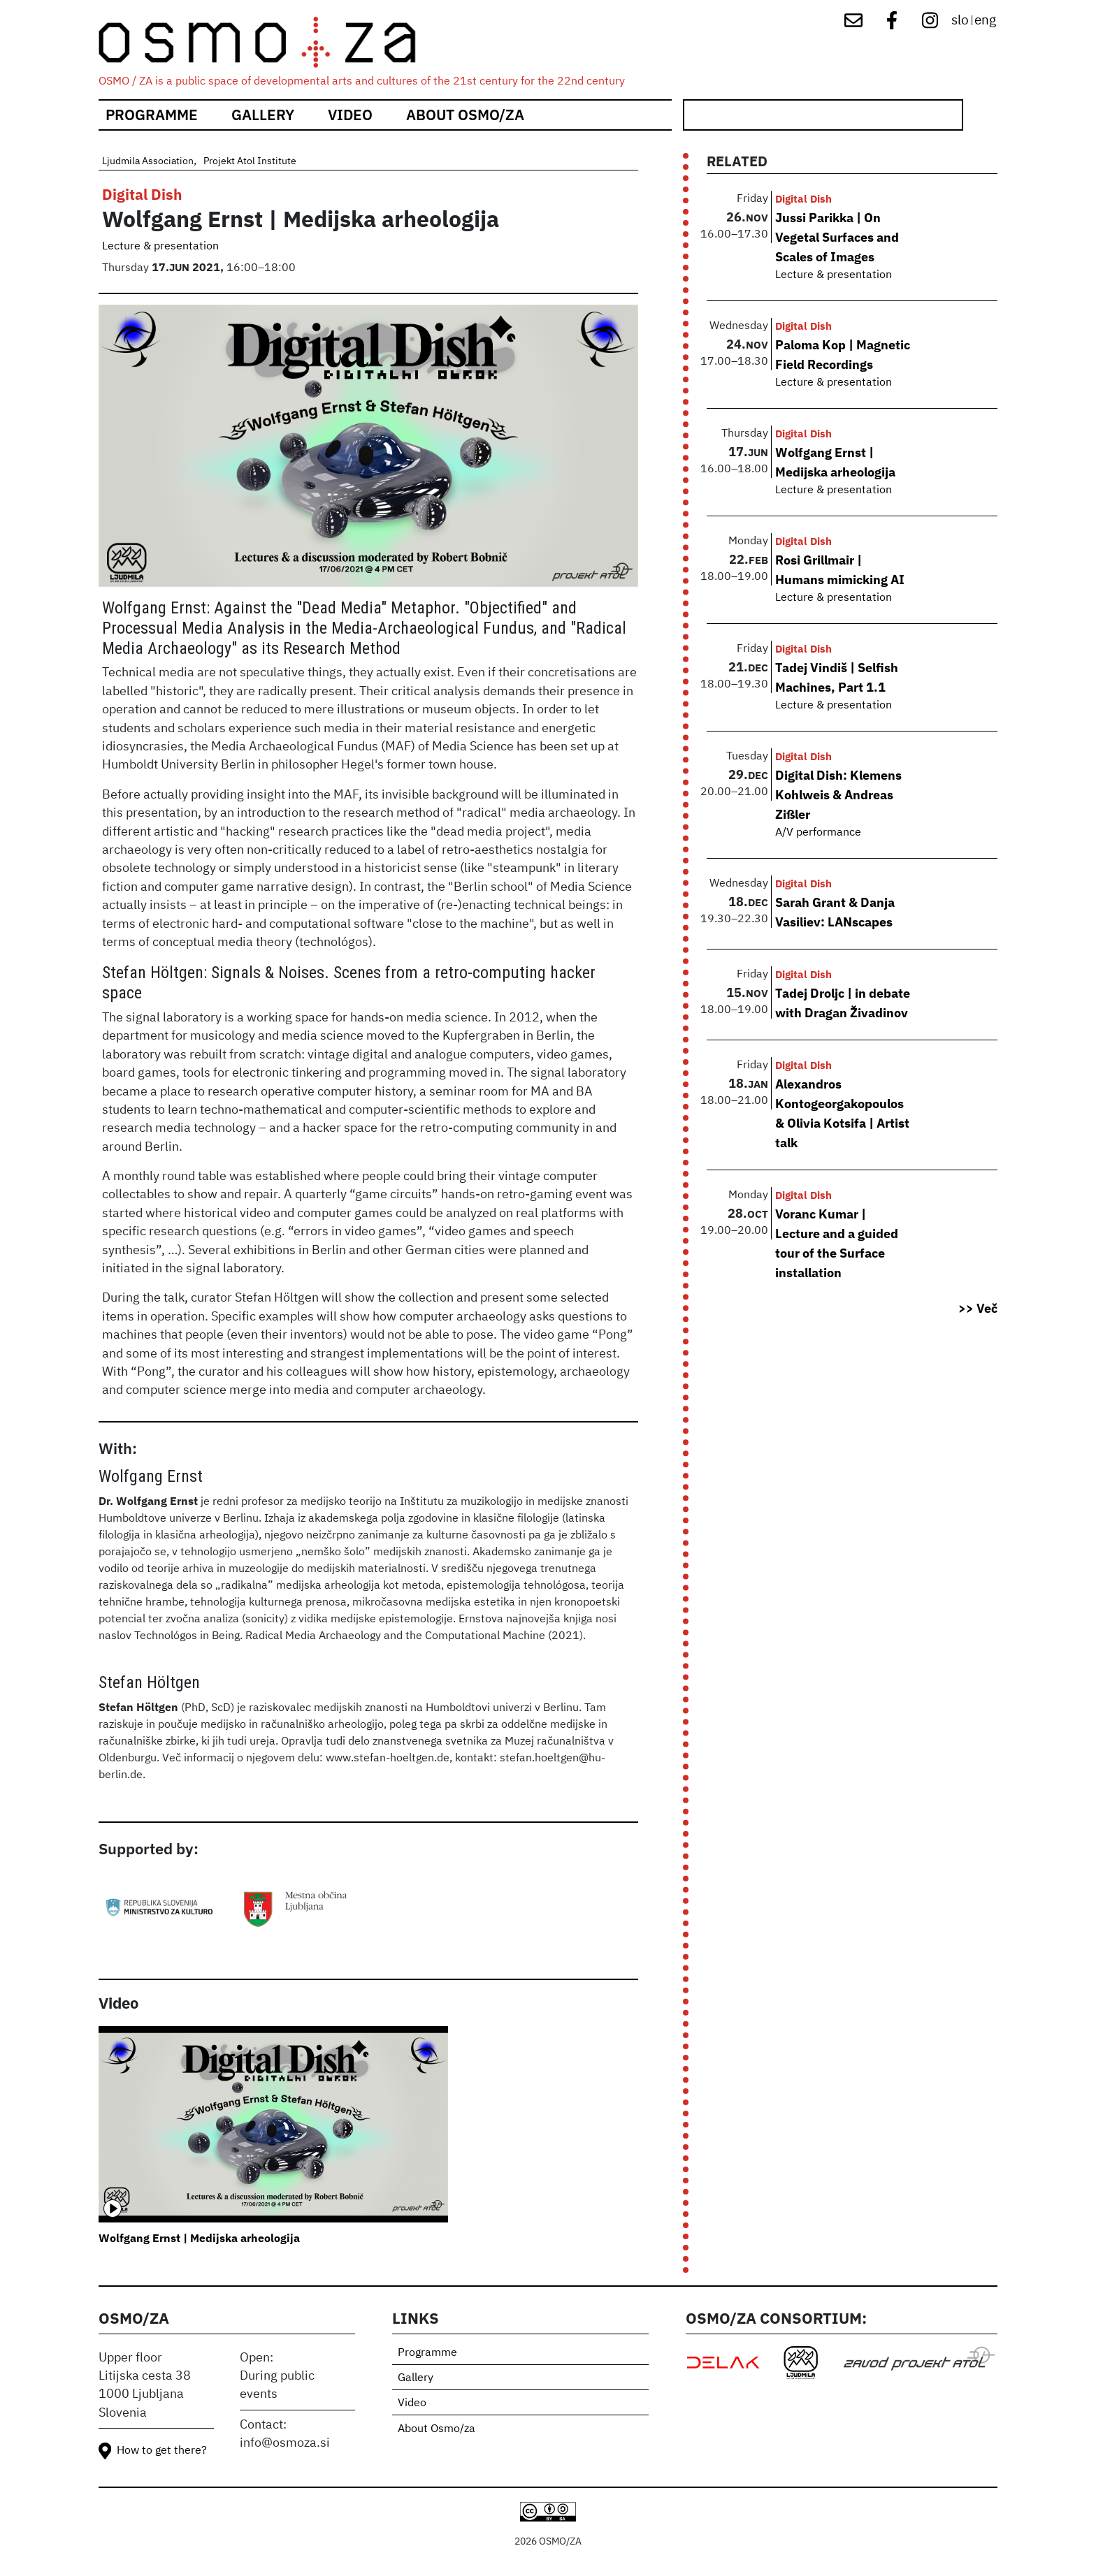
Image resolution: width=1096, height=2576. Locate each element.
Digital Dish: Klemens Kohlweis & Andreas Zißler (838, 794)
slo (960, 20)
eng (985, 20)
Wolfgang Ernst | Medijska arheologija (199, 2238)
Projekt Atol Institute (249, 161)
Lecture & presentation (160, 246)
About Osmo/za (465, 114)
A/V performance (818, 832)
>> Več (977, 1308)
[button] (368, 451)
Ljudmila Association (148, 161)
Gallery (262, 114)
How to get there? (162, 2451)
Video (350, 114)
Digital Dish (142, 194)
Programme (152, 114)
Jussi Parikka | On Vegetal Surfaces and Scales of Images (837, 237)
